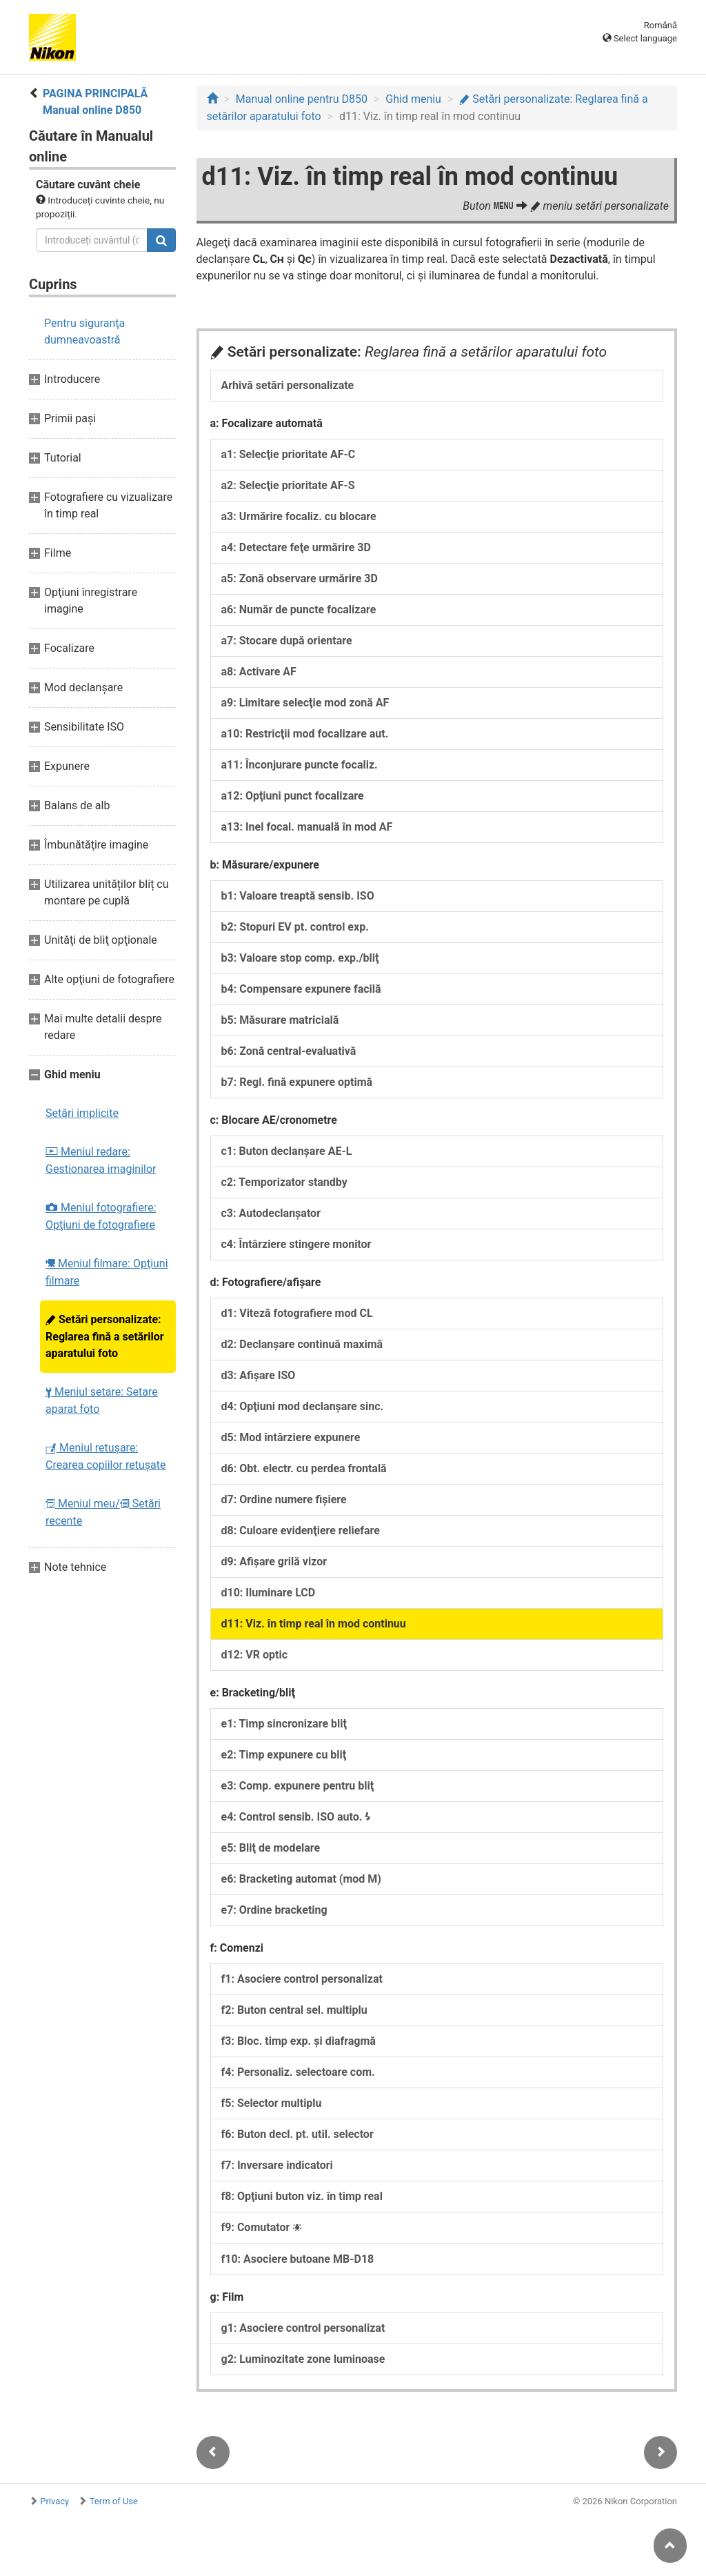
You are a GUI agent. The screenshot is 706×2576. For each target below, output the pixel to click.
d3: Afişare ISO (258, 1375)
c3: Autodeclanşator (271, 1213)
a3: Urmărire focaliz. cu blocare (298, 516)
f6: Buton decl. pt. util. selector (297, 2134)
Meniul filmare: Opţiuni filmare (107, 1272)
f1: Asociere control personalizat (302, 1978)
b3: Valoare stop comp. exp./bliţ (300, 957)
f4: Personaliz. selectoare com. (298, 2072)
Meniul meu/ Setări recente (103, 1512)
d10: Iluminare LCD (268, 1592)
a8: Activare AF (258, 671)
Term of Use (114, 2501)
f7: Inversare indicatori (277, 2165)
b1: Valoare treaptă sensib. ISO (297, 895)
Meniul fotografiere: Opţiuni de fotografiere (101, 1216)
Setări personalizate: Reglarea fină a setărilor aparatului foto (105, 1336)
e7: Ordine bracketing (274, 1909)
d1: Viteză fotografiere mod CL (297, 1313)
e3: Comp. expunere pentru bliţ (297, 1785)
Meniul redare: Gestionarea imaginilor (101, 1160)
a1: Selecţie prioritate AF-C (288, 454)
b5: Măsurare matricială (280, 1020)
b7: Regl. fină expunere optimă (297, 1082)
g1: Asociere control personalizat (303, 2328)
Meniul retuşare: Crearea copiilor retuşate (105, 1456)
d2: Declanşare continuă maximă (302, 1344)
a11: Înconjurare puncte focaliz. (299, 764)
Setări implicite (82, 1113)
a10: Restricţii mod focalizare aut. (305, 733)
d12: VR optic (254, 1654)
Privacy (54, 2501)
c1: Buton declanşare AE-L (286, 1151)
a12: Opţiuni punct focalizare (292, 795)
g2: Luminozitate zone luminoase (303, 2359)
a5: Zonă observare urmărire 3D (299, 578)
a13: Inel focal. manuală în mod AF (307, 826)
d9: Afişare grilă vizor (274, 1561)
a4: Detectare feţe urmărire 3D (296, 547)
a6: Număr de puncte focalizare (298, 609)
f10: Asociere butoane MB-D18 (297, 2259)
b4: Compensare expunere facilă (301, 988)
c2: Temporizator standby (284, 1182)
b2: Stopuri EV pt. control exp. (295, 926)
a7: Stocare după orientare (286, 640)
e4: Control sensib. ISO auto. (296, 1816)
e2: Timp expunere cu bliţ (284, 1754)
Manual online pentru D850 (301, 99)
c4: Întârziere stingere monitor (296, 1244)
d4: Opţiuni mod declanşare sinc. (302, 1406)
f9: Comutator (262, 2227)
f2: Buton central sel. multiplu (294, 2010)
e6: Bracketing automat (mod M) (301, 1878)
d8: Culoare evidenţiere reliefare (300, 1530)
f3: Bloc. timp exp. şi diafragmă (298, 2041)
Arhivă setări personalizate (287, 385)
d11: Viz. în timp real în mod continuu (313, 1623)
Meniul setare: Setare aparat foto (102, 1400)
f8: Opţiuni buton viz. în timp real (302, 2196)
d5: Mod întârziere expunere (291, 1437)
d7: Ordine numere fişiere (284, 1499)
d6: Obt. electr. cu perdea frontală (304, 1468)
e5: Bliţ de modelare (271, 1847)
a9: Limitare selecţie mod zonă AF (305, 702)
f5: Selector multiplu (271, 2103)
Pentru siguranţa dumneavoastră (84, 331)
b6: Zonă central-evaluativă (288, 1051)
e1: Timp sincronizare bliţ (284, 1723)
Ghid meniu (413, 99)
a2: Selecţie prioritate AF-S (288, 485)
